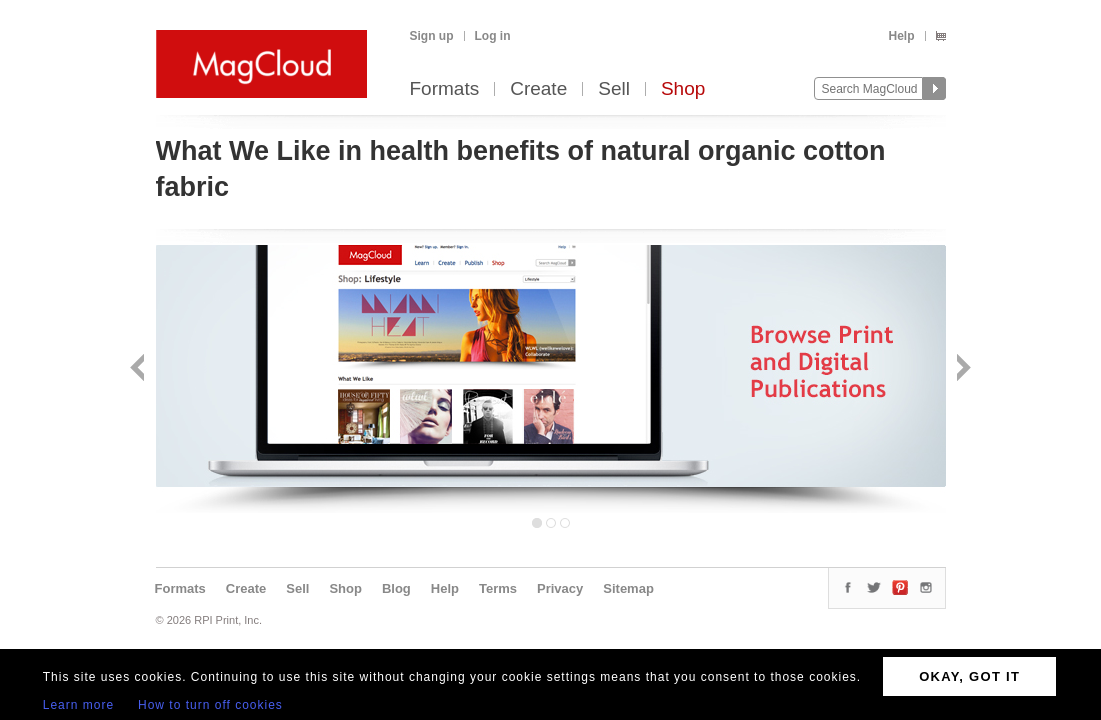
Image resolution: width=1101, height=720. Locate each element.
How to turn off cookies (210, 705)
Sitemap (628, 588)
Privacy (560, 588)
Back (139, 369)
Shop (683, 89)
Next (961, 369)
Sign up (432, 36)
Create (538, 89)
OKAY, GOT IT (969, 676)
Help (901, 36)
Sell (614, 89)
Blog (396, 588)
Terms (498, 588)
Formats (445, 89)
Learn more (78, 705)
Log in (493, 36)
